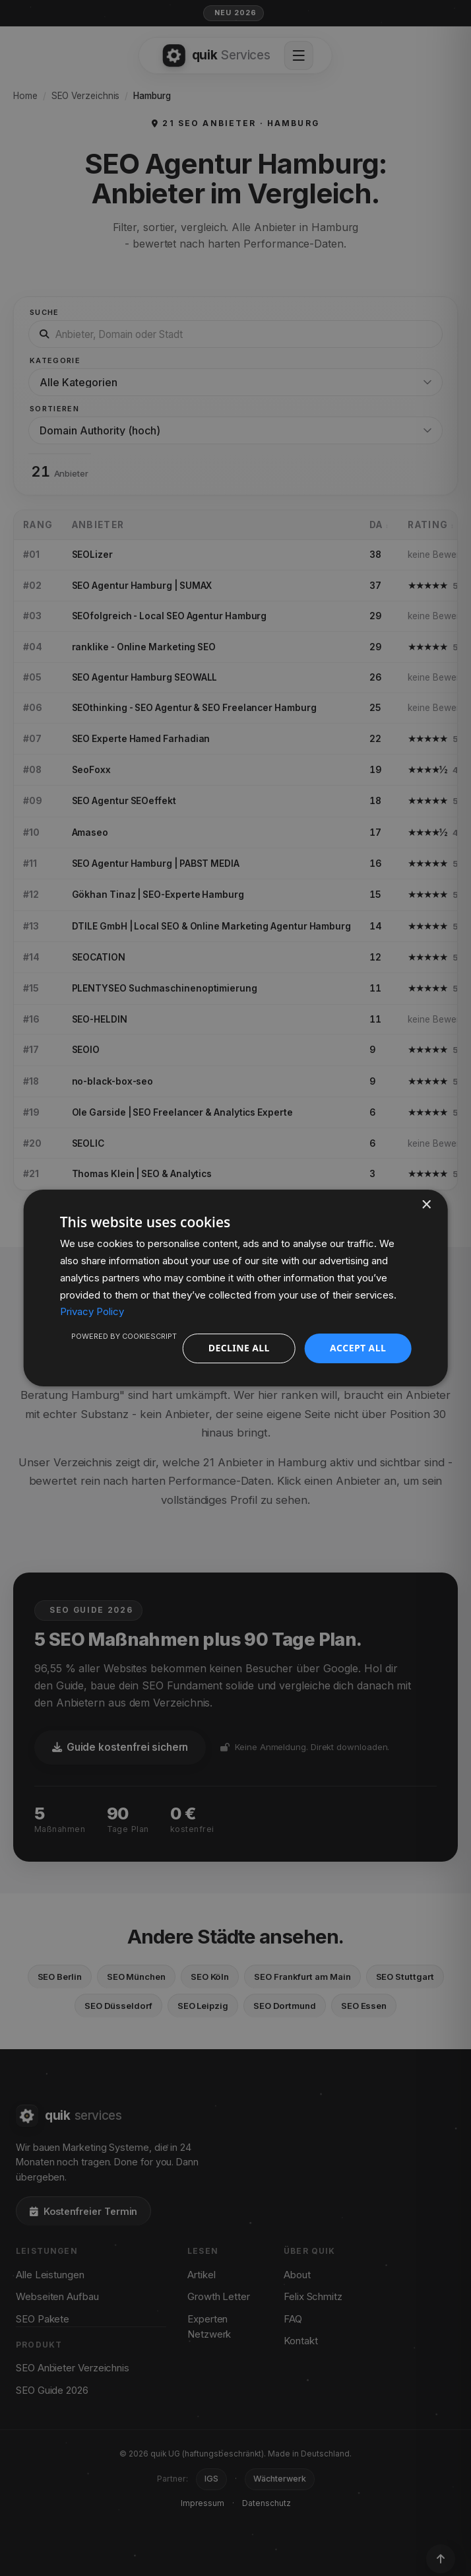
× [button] (426, 1205)
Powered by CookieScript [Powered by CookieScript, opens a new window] (124, 1336)
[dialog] (236, 1288)
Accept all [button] (358, 1347)
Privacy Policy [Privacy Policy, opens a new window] (92, 1311)
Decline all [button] (239, 1347)
